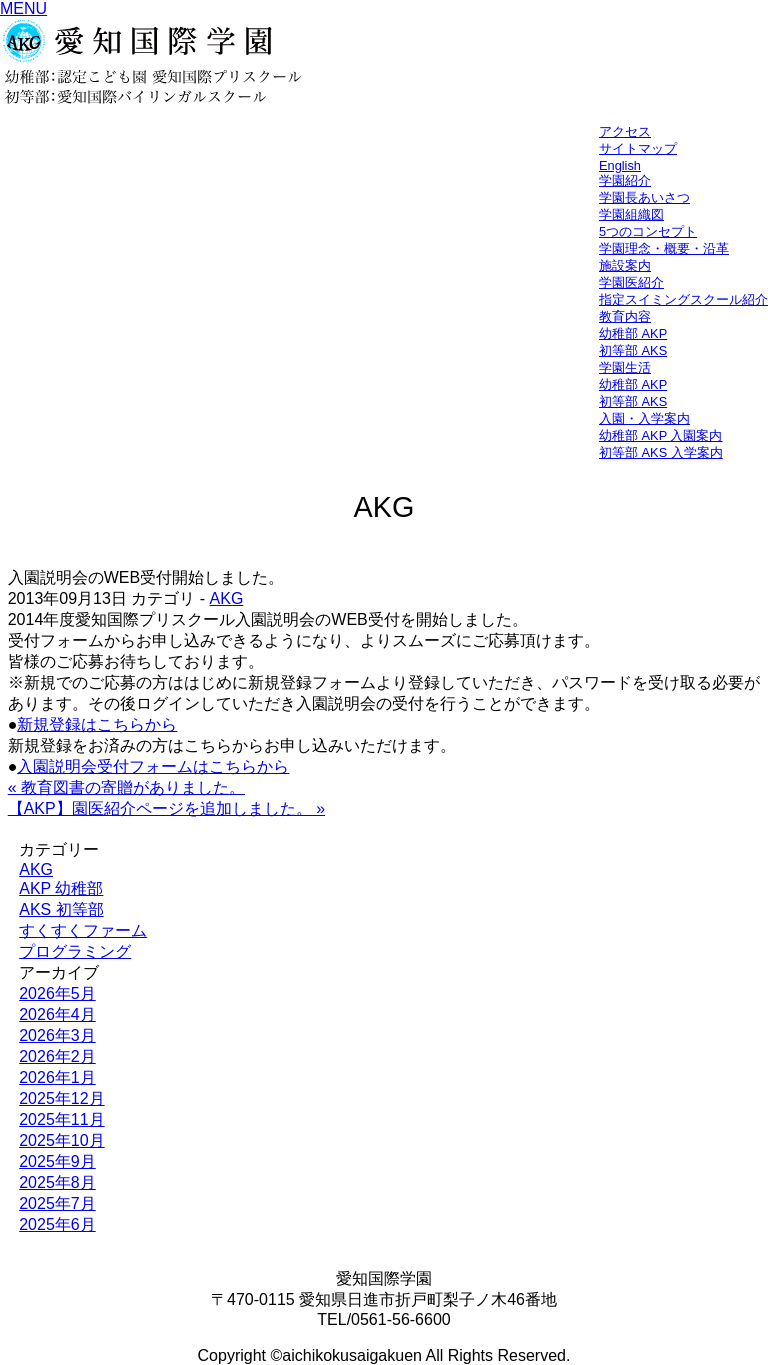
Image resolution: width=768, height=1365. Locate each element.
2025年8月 (57, 1182)
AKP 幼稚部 (61, 888)
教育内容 (625, 316)
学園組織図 (631, 214)
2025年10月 (61, 1140)
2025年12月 (61, 1098)
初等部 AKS (633, 350)
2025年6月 (57, 1224)
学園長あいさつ (644, 197)
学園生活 (625, 367)
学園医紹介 (631, 282)
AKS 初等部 (61, 909)
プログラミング (75, 951)
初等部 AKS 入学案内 (661, 452)
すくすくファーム (83, 930)
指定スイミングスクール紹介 (683, 299)
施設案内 (625, 265)
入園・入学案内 (644, 418)
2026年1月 (57, 1077)
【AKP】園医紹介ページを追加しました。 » (166, 808)
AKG (227, 598)
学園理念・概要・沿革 (664, 248)
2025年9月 (57, 1161)
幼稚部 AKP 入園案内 (661, 435)
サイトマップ (638, 148)
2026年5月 (57, 993)
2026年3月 (57, 1035)
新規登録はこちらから (97, 724)
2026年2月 (57, 1056)
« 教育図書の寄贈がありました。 (126, 787)
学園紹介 (625, 180)
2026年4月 (57, 1014)
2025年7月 (57, 1203)
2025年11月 (61, 1119)
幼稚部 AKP (633, 333)
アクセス (625, 131)
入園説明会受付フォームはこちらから (153, 766)
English (620, 165)
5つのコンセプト (648, 231)
